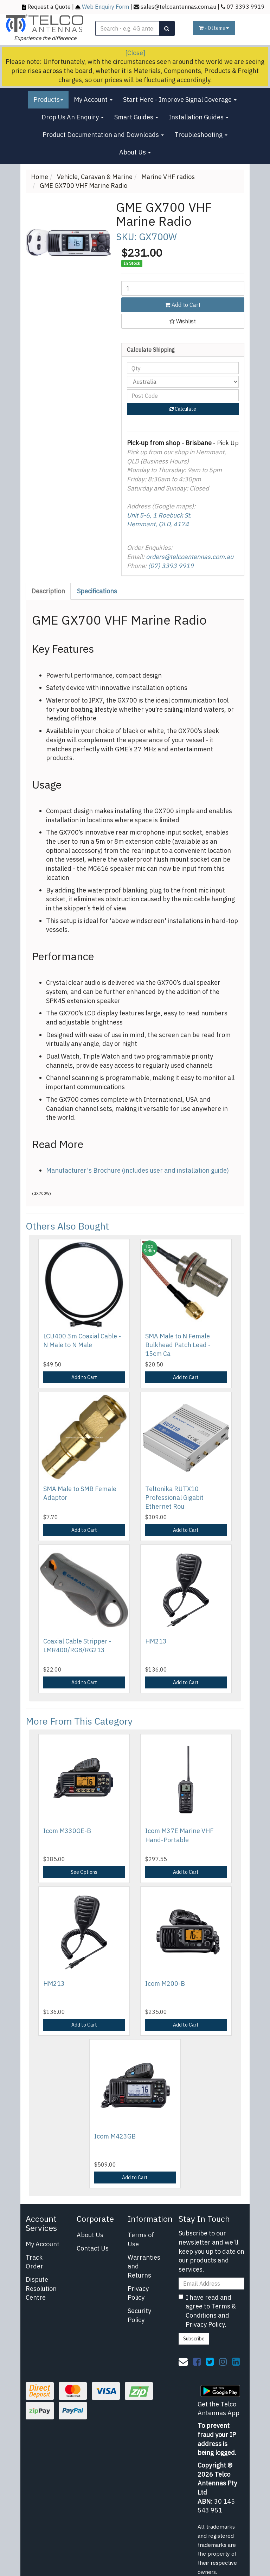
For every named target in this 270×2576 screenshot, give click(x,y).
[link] (197, 2361)
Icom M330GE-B (67, 1831)
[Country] (183, 382)
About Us (135, 152)
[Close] (135, 53)
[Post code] (183, 395)
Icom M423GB (115, 2136)
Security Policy (139, 2315)
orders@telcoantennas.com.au (189, 557)
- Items (214, 28)
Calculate (182, 409)
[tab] (48, 591)
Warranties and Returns (144, 2266)
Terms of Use (141, 2239)
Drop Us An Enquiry (72, 117)
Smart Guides (136, 117)
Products (48, 99)
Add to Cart (182, 304)
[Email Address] (212, 2284)
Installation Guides (199, 117)
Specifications (97, 591)
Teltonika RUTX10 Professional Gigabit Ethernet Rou (174, 1497)
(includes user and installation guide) (175, 1170)
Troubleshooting (200, 135)
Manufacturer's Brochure (83, 1170)
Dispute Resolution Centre (41, 2288)
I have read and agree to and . (207, 2310)
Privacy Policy (138, 2293)
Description (48, 591)
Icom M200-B (165, 1983)
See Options (84, 1872)
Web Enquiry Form (105, 6)
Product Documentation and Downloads (103, 135)
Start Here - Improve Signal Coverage (180, 99)
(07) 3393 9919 (171, 566)
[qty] (183, 368)
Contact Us (93, 2248)
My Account (93, 99)
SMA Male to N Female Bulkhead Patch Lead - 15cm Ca (178, 1345)
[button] (183, 321)
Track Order (34, 2262)
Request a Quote (49, 6)
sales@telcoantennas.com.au (178, 6)
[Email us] (183, 2361)
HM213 (156, 1641)
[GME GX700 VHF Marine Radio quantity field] (183, 288)
